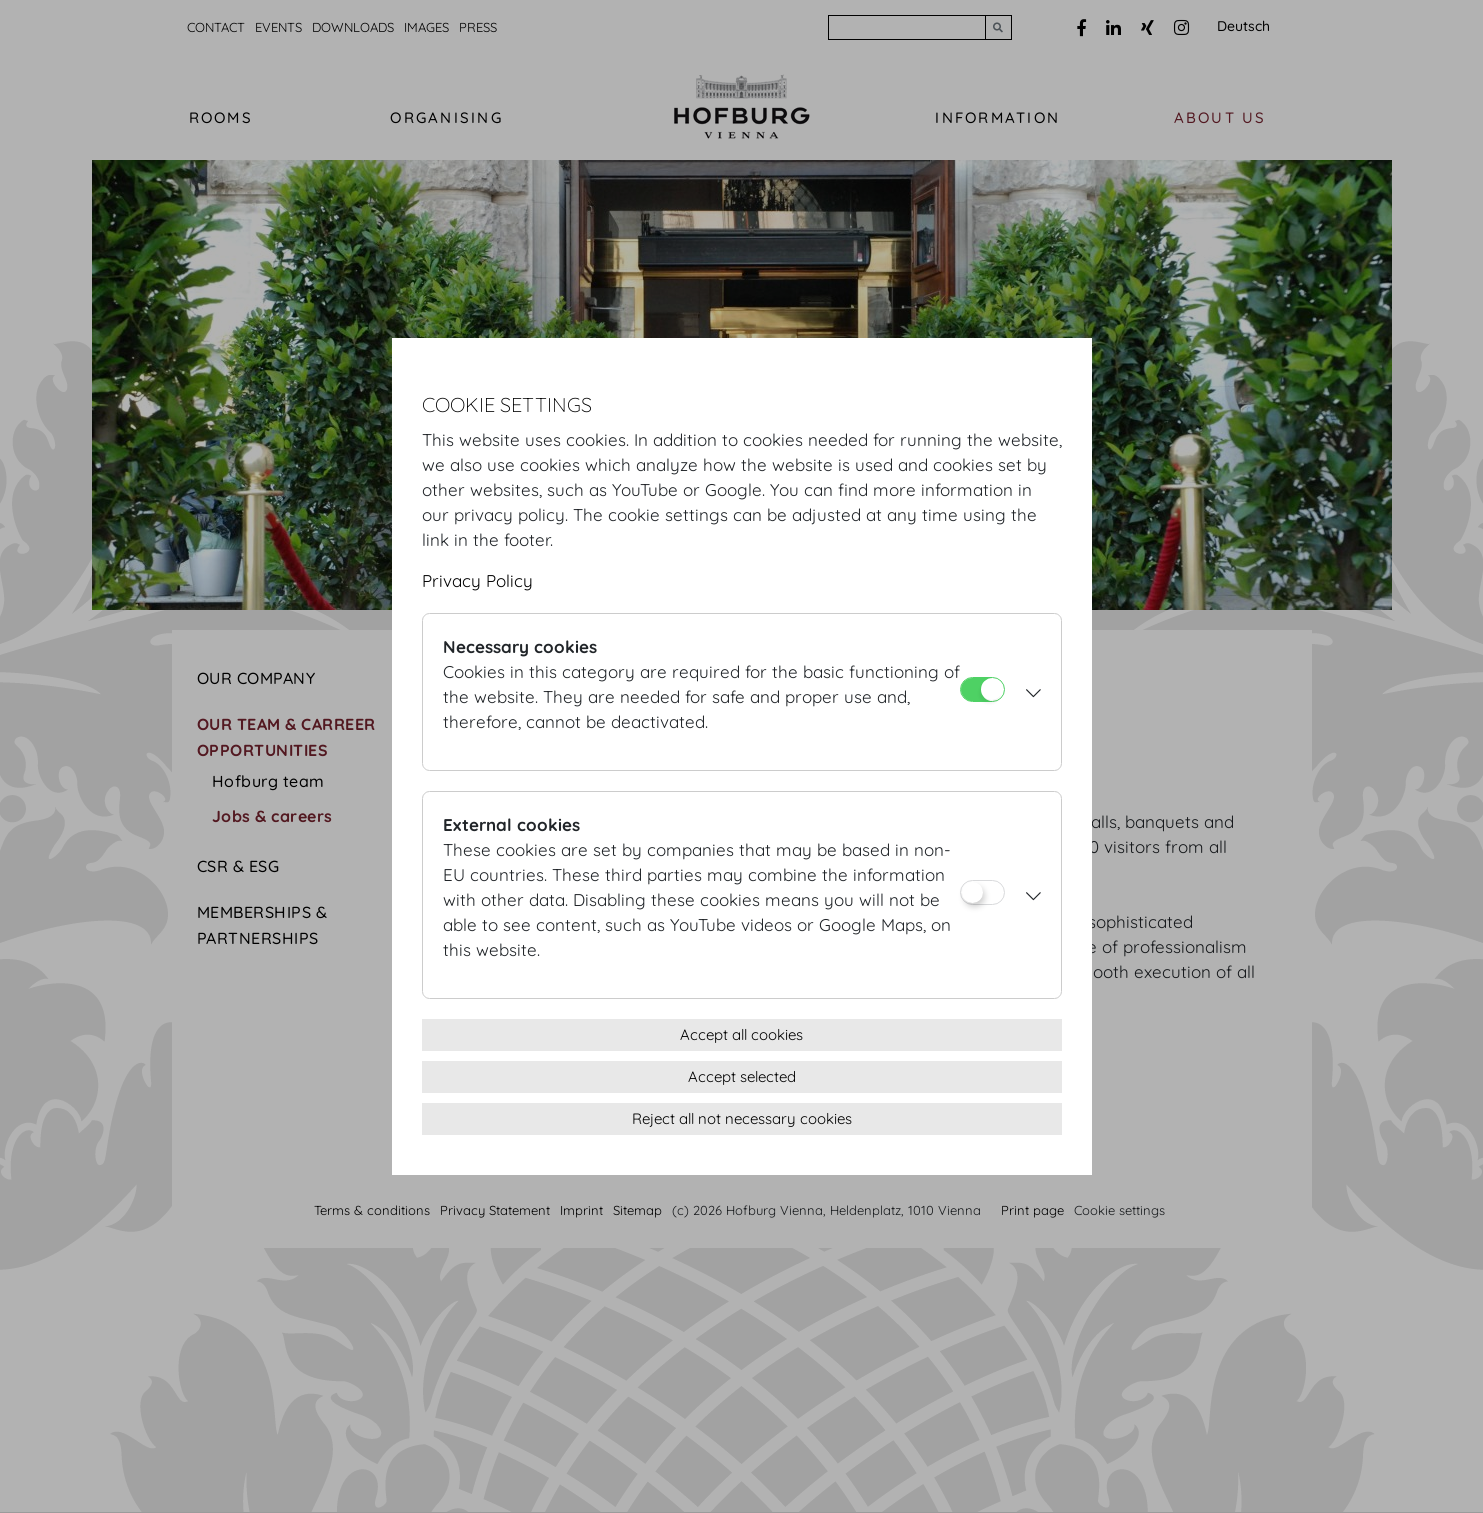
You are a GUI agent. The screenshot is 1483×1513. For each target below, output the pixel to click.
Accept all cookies (741, 1034)
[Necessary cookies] (982, 689)
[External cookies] (982, 892)
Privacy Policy (477, 580)
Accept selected (742, 1076)
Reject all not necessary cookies (742, 1118)
